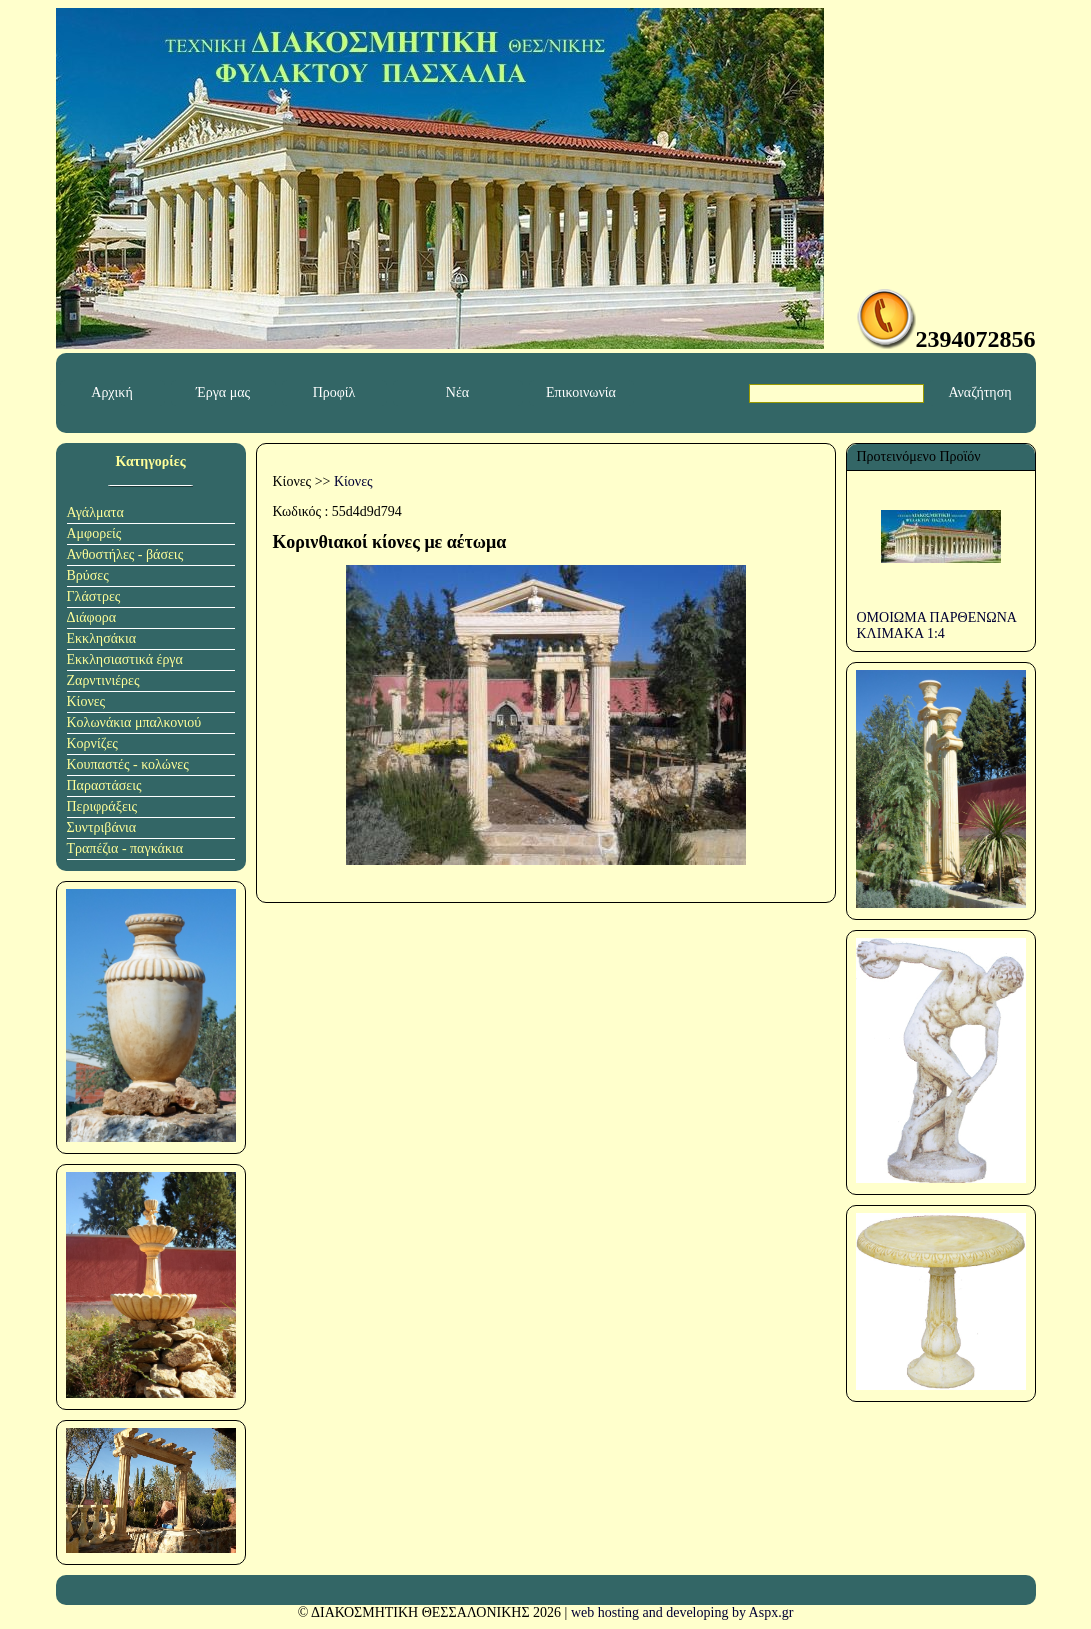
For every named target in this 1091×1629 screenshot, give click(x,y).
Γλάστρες (94, 596)
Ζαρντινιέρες (103, 680)
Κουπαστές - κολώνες (128, 764)
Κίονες (86, 701)
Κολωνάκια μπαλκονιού (134, 722)
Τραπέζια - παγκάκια (125, 848)
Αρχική (111, 392)
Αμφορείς (94, 533)
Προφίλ (334, 392)
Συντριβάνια (102, 827)
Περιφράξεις (102, 806)
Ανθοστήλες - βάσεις (125, 554)
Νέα (457, 392)
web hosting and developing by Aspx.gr (682, 1612)
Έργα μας (223, 392)
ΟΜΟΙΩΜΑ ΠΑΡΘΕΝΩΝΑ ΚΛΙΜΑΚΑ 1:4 (937, 625)
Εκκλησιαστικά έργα (125, 659)
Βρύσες (88, 575)
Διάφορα (92, 617)
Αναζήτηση (979, 392)
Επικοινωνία (581, 392)
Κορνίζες (92, 743)
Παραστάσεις (104, 785)
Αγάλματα (95, 512)
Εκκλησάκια (102, 638)
